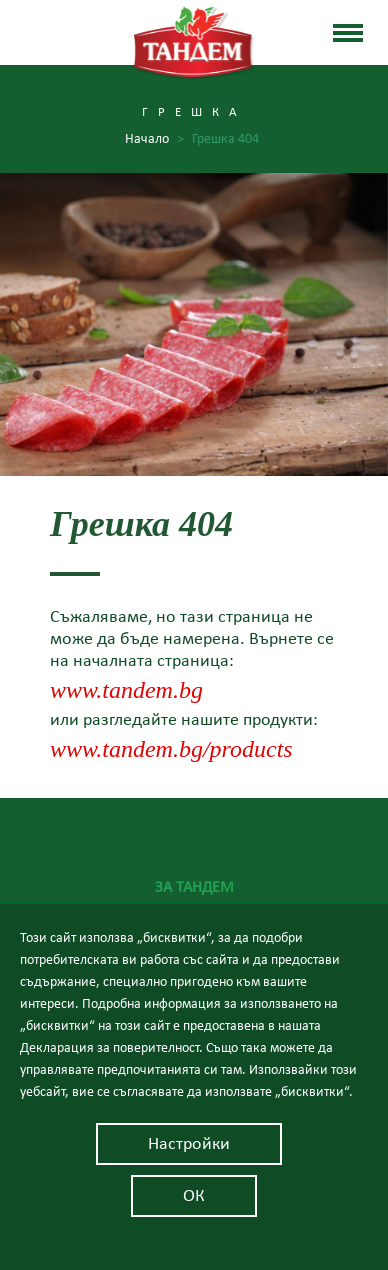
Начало (154, 139)
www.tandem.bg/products (171, 749)
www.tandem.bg (126, 690)
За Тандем (194, 887)
